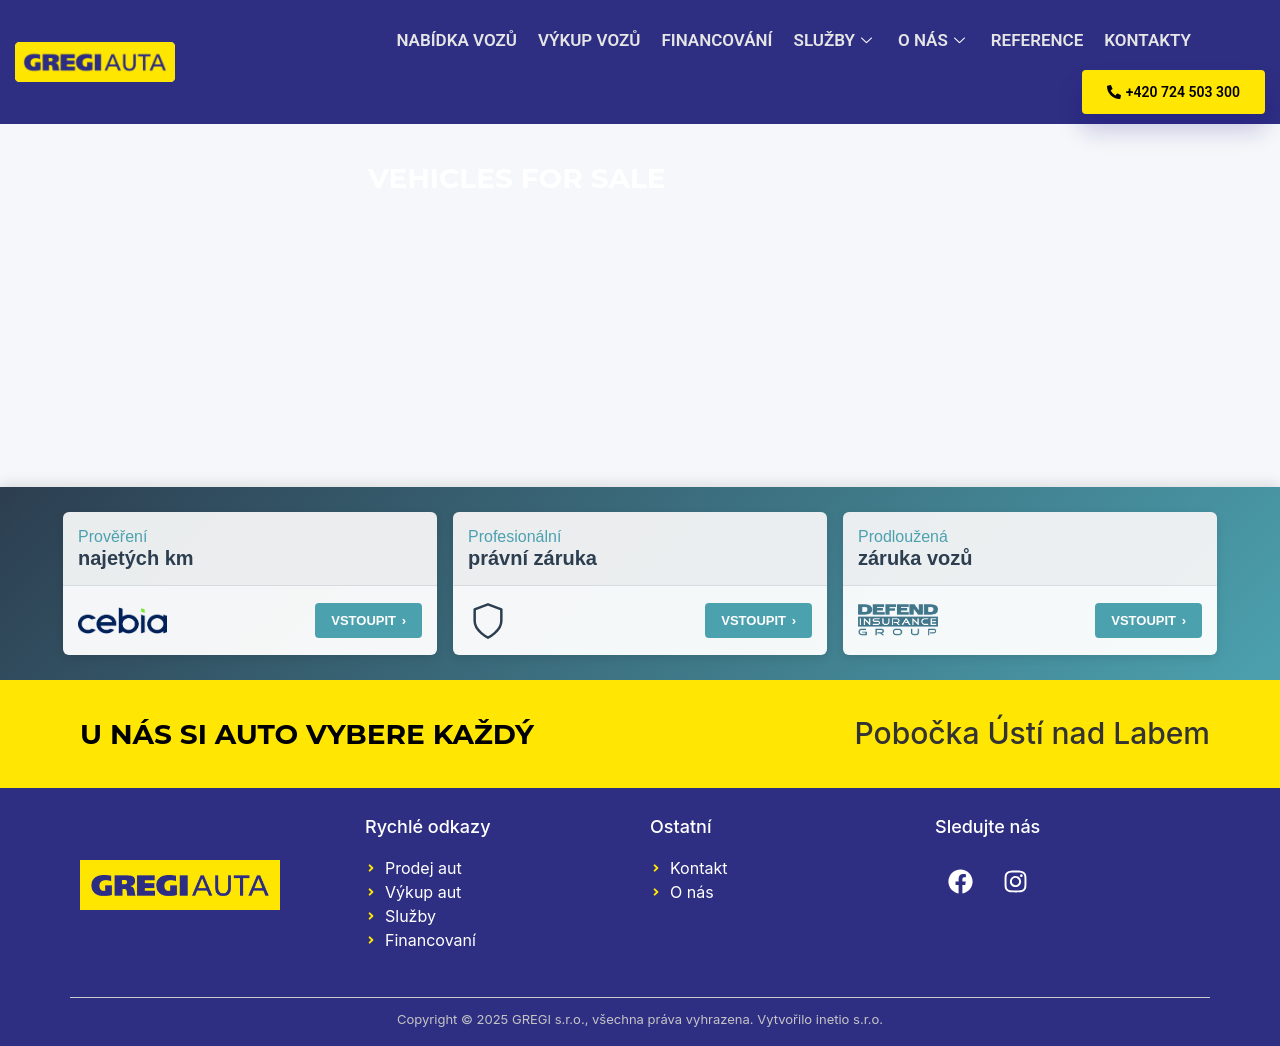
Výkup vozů (586, 40)
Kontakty (1140, 40)
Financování (713, 40)
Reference (1030, 40)
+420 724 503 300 (1173, 92)
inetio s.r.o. (849, 1019)
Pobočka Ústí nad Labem (1032, 733)
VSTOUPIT (368, 620)
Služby (830, 40)
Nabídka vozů (455, 40)
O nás (929, 40)
